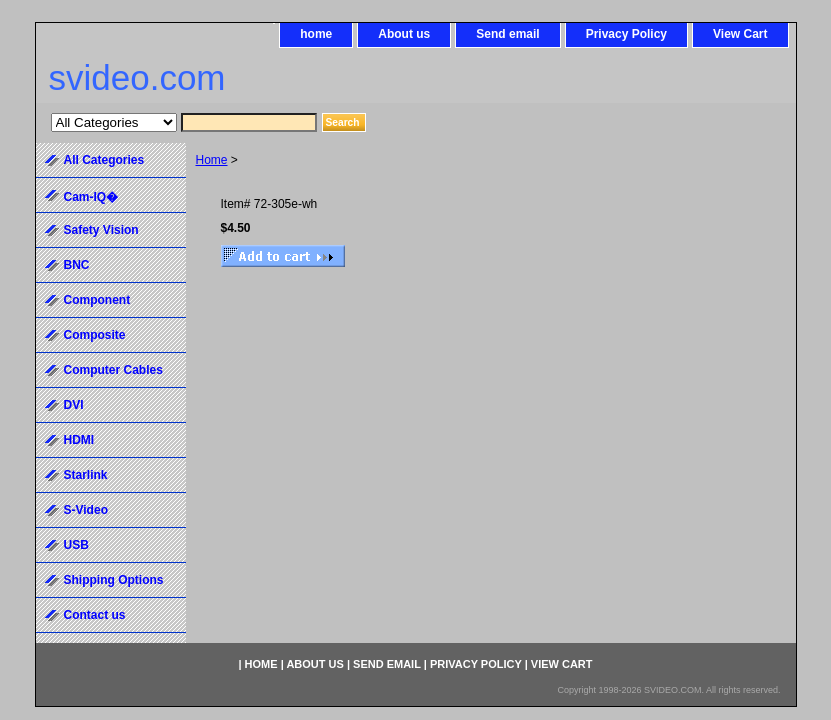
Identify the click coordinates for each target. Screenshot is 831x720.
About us (404, 34)
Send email (507, 34)
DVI (74, 405)
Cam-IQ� (91, 197)
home (316, 34)
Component (97, 300)
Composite (95, 335)
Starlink (86, 475)
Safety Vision (101, 230)
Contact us (95, 615)
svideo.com (137, 77)
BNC (77, 265)
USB (76, 545)
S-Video (86, 510)
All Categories (104, 160)
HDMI (79, 440)
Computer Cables (113, 370)
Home (212, 160)
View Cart (740, 34)
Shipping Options (114, 580)
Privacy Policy (626, 34)
